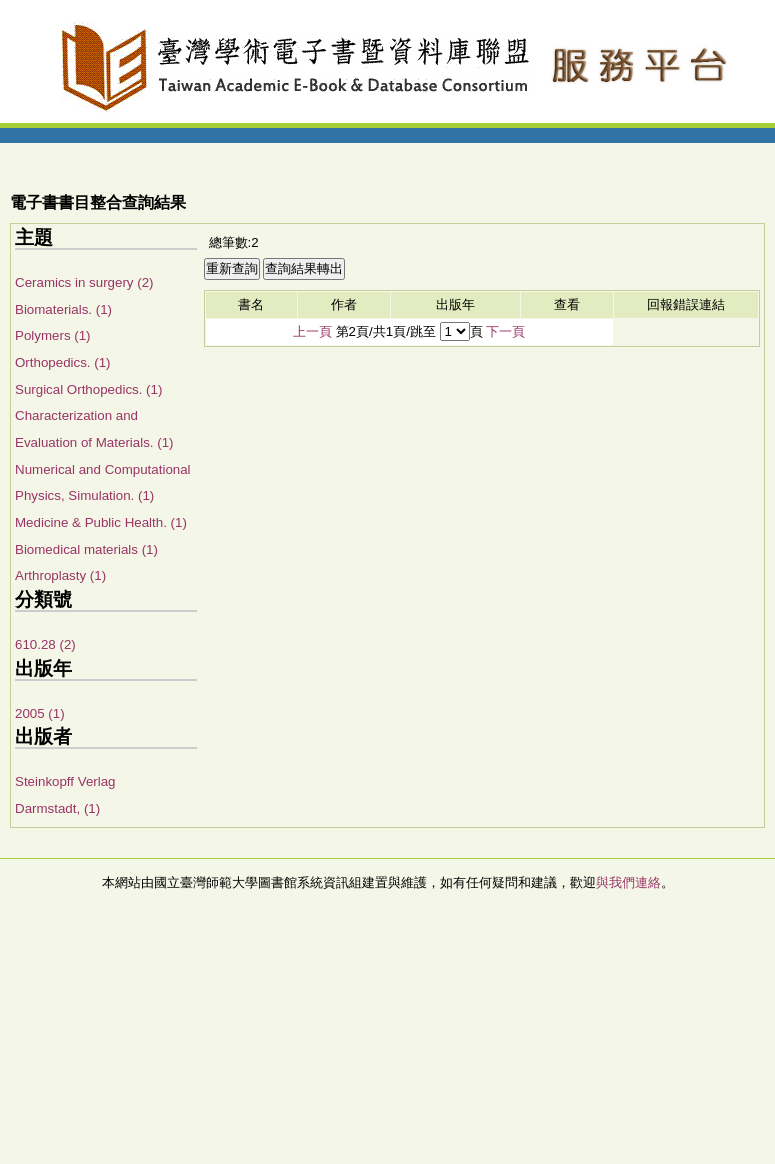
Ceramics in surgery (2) (84, 282)
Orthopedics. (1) (63, 362)
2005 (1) (40, 713)
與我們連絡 (628, 882)
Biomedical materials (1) (86, 549)
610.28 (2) (45, 644)
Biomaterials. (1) (63, 309)
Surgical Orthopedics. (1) (88, 389)
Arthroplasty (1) (60, 575)
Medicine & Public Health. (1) (101, 522)
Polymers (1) (53, 335)
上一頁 (312, 331)
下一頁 (505, 331)
